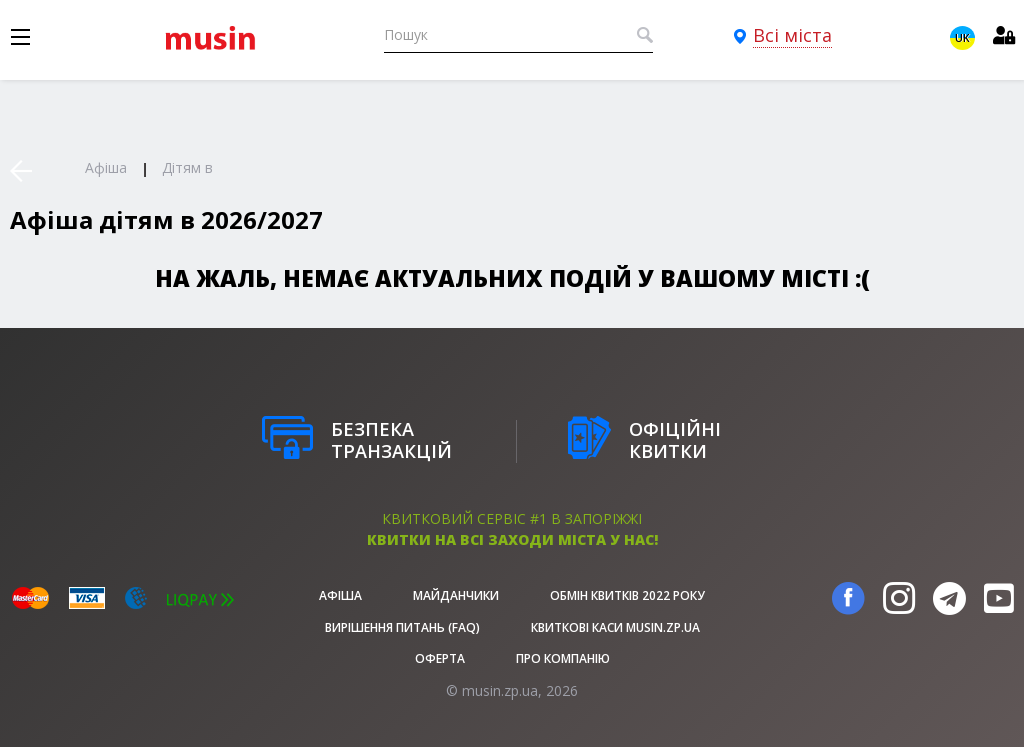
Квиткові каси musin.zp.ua (615, 627)
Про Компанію (563, 658)
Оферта (440, 658)
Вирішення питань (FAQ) (402, 627)
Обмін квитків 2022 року (627, 595)
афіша (340, 595)
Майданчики (456, 595)
